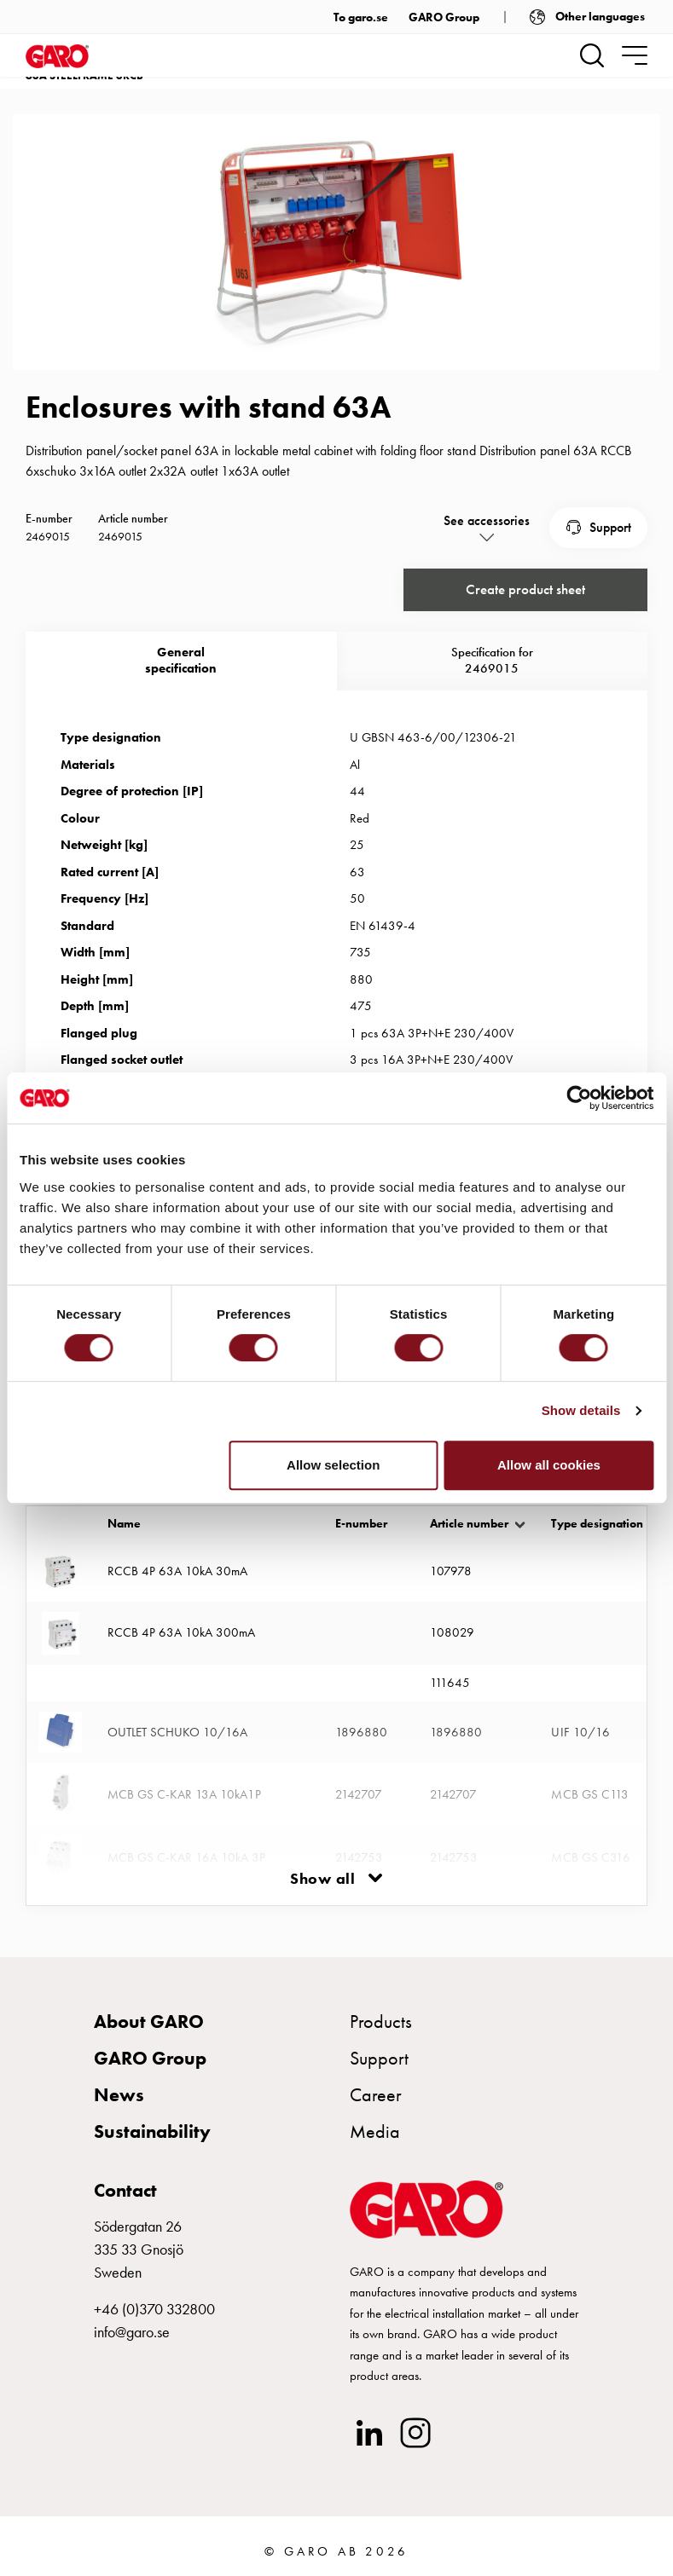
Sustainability (152, 2131)
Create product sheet (525, 589)
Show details (581, 1410)
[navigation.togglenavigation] (634, 55)
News (119, 2094)
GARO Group (444, 17)
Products (381, 2020)
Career (376, 2094)
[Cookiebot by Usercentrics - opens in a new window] (578, 1098)
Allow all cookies (548, 1465)
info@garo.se (132, 2331)
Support (610, 526)
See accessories (487, 519)
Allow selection (333, 1465)
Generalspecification (181, 660)
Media (375, 2131)
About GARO (149, 2020)
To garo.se (361, 17)
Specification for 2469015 (492, 660)
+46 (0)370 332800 (154, 2308)
